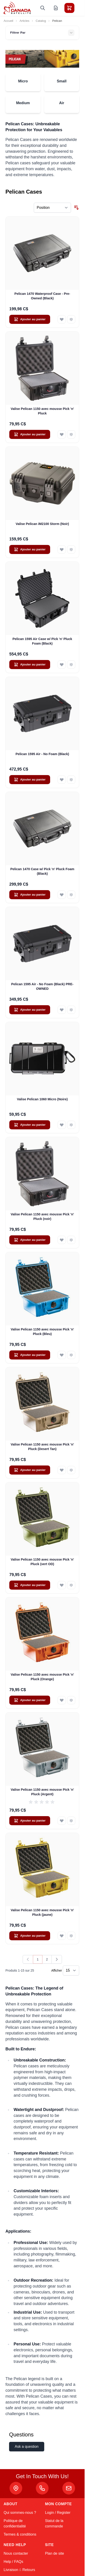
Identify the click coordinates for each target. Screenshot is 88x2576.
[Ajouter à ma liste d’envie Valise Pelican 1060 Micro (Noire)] (62, 1125)
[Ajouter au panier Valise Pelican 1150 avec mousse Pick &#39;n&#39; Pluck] (29, 434)
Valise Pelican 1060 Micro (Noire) (42, 1099)
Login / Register (58, 2512)
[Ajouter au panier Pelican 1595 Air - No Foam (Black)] (29, 779)
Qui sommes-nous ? (20, 2512)
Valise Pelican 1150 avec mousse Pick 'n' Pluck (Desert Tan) (42, 1447)
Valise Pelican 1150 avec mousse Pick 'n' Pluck (42, 411)
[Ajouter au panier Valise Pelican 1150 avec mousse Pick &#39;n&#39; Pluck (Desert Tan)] (29, 1470)
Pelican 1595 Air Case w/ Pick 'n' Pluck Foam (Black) (42, 641)
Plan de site (54, 2553)
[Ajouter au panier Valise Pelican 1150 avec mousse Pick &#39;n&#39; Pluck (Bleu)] (29, 1354)
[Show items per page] (71, 1970)
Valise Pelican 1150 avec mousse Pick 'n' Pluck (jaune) (42, 1912)
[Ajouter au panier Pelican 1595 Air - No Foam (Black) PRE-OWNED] (29, 1009)
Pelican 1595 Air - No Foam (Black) (42, 754)
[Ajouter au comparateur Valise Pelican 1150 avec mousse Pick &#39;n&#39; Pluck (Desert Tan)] (71, 1470)
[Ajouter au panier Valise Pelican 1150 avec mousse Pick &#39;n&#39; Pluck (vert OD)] (29, 1585)
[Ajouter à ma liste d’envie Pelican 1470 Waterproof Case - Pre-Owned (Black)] (62, 319)
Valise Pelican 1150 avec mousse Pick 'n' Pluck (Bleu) (42, 1331)
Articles (24, 20)
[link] (28, 1959)
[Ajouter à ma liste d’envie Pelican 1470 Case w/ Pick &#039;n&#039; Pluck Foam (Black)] (62, 895)
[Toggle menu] (82, 7)
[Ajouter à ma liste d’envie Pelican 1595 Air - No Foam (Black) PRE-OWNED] (62, 1010)
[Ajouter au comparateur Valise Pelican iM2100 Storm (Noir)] (71, 549)
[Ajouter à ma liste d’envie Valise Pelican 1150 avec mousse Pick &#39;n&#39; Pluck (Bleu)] (62, 1355)
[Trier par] (52, 208)
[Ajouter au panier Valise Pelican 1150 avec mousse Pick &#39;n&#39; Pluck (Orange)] (29, 1700)
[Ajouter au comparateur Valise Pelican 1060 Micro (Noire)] (71, 1125)
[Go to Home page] (17, 8)
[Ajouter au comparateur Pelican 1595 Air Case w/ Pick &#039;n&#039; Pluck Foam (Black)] (71, 664)
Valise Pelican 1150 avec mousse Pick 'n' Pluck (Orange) (42, 1677)
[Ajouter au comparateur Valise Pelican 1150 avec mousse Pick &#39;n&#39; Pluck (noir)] (71, 1240)
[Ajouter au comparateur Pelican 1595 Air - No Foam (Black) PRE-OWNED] (71, 1010)
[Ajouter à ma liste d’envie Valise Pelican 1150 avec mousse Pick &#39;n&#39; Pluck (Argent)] (62, 1821)
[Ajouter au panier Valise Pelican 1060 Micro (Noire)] (29, 1124)
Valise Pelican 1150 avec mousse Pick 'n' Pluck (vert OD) (42, 1562)
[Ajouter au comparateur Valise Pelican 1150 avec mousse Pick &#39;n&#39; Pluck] (71, 434)
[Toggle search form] (42, 7)
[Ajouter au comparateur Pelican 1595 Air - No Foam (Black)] (71, 780)
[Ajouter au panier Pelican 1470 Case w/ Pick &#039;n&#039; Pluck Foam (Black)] (29, 894)
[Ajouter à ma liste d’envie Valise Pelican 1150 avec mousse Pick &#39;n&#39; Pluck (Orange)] (62, 1700)
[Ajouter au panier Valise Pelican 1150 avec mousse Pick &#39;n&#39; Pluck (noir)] (29, 1239)
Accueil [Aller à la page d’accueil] (8, 20)
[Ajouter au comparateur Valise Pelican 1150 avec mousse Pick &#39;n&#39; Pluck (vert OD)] (71, 1585)
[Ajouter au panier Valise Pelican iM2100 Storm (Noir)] (29, 549)
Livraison (11, 2570)
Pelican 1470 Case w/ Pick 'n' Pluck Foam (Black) (42, 871)
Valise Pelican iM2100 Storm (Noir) (42, 524)
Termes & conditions (20, 2534)
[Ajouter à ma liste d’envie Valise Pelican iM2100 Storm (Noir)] (62, 549)
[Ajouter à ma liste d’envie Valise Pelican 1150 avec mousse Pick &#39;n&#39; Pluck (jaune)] (62, 1936)
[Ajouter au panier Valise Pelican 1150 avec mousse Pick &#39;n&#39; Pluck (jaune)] (29, 1935)
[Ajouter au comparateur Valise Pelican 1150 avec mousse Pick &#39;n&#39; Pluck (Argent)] (71, 1821)
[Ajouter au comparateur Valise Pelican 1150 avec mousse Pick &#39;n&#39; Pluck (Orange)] (71, 1700)
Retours (28, 2570)
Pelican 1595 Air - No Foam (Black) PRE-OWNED (42, 986)
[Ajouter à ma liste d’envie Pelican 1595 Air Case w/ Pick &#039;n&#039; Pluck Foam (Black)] (62, 664)
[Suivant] (56, 1959)
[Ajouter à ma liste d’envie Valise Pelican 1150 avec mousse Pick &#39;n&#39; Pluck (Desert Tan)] (62, 1470)
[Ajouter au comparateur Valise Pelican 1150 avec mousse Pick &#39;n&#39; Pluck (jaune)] (71, 1936)
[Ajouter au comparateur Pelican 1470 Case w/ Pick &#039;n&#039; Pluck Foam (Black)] (71, 895)
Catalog (41, 20)
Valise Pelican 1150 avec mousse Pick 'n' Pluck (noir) (42, 1216)
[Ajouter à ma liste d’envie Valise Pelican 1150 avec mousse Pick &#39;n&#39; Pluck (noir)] (62, 1240)
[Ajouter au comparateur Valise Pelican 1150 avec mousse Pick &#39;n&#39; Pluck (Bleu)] (71, 1355)
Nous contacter (16, 2553)
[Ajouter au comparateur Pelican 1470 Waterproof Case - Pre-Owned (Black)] (71, 319)
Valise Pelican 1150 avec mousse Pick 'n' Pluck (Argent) (42, 1792)
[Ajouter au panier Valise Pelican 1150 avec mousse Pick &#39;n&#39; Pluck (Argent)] (29, 1820)
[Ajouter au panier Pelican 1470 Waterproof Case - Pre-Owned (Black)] (29, 319)
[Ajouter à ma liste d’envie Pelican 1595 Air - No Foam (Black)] (62, 780)
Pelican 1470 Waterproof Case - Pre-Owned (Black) (42, 296)
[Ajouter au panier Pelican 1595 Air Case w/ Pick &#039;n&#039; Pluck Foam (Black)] (29, 664)
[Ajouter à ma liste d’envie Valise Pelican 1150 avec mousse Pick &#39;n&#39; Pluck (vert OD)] (62, 1585)
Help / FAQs (13, 2562)
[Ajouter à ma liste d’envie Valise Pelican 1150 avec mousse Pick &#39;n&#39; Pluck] (62, 434)
